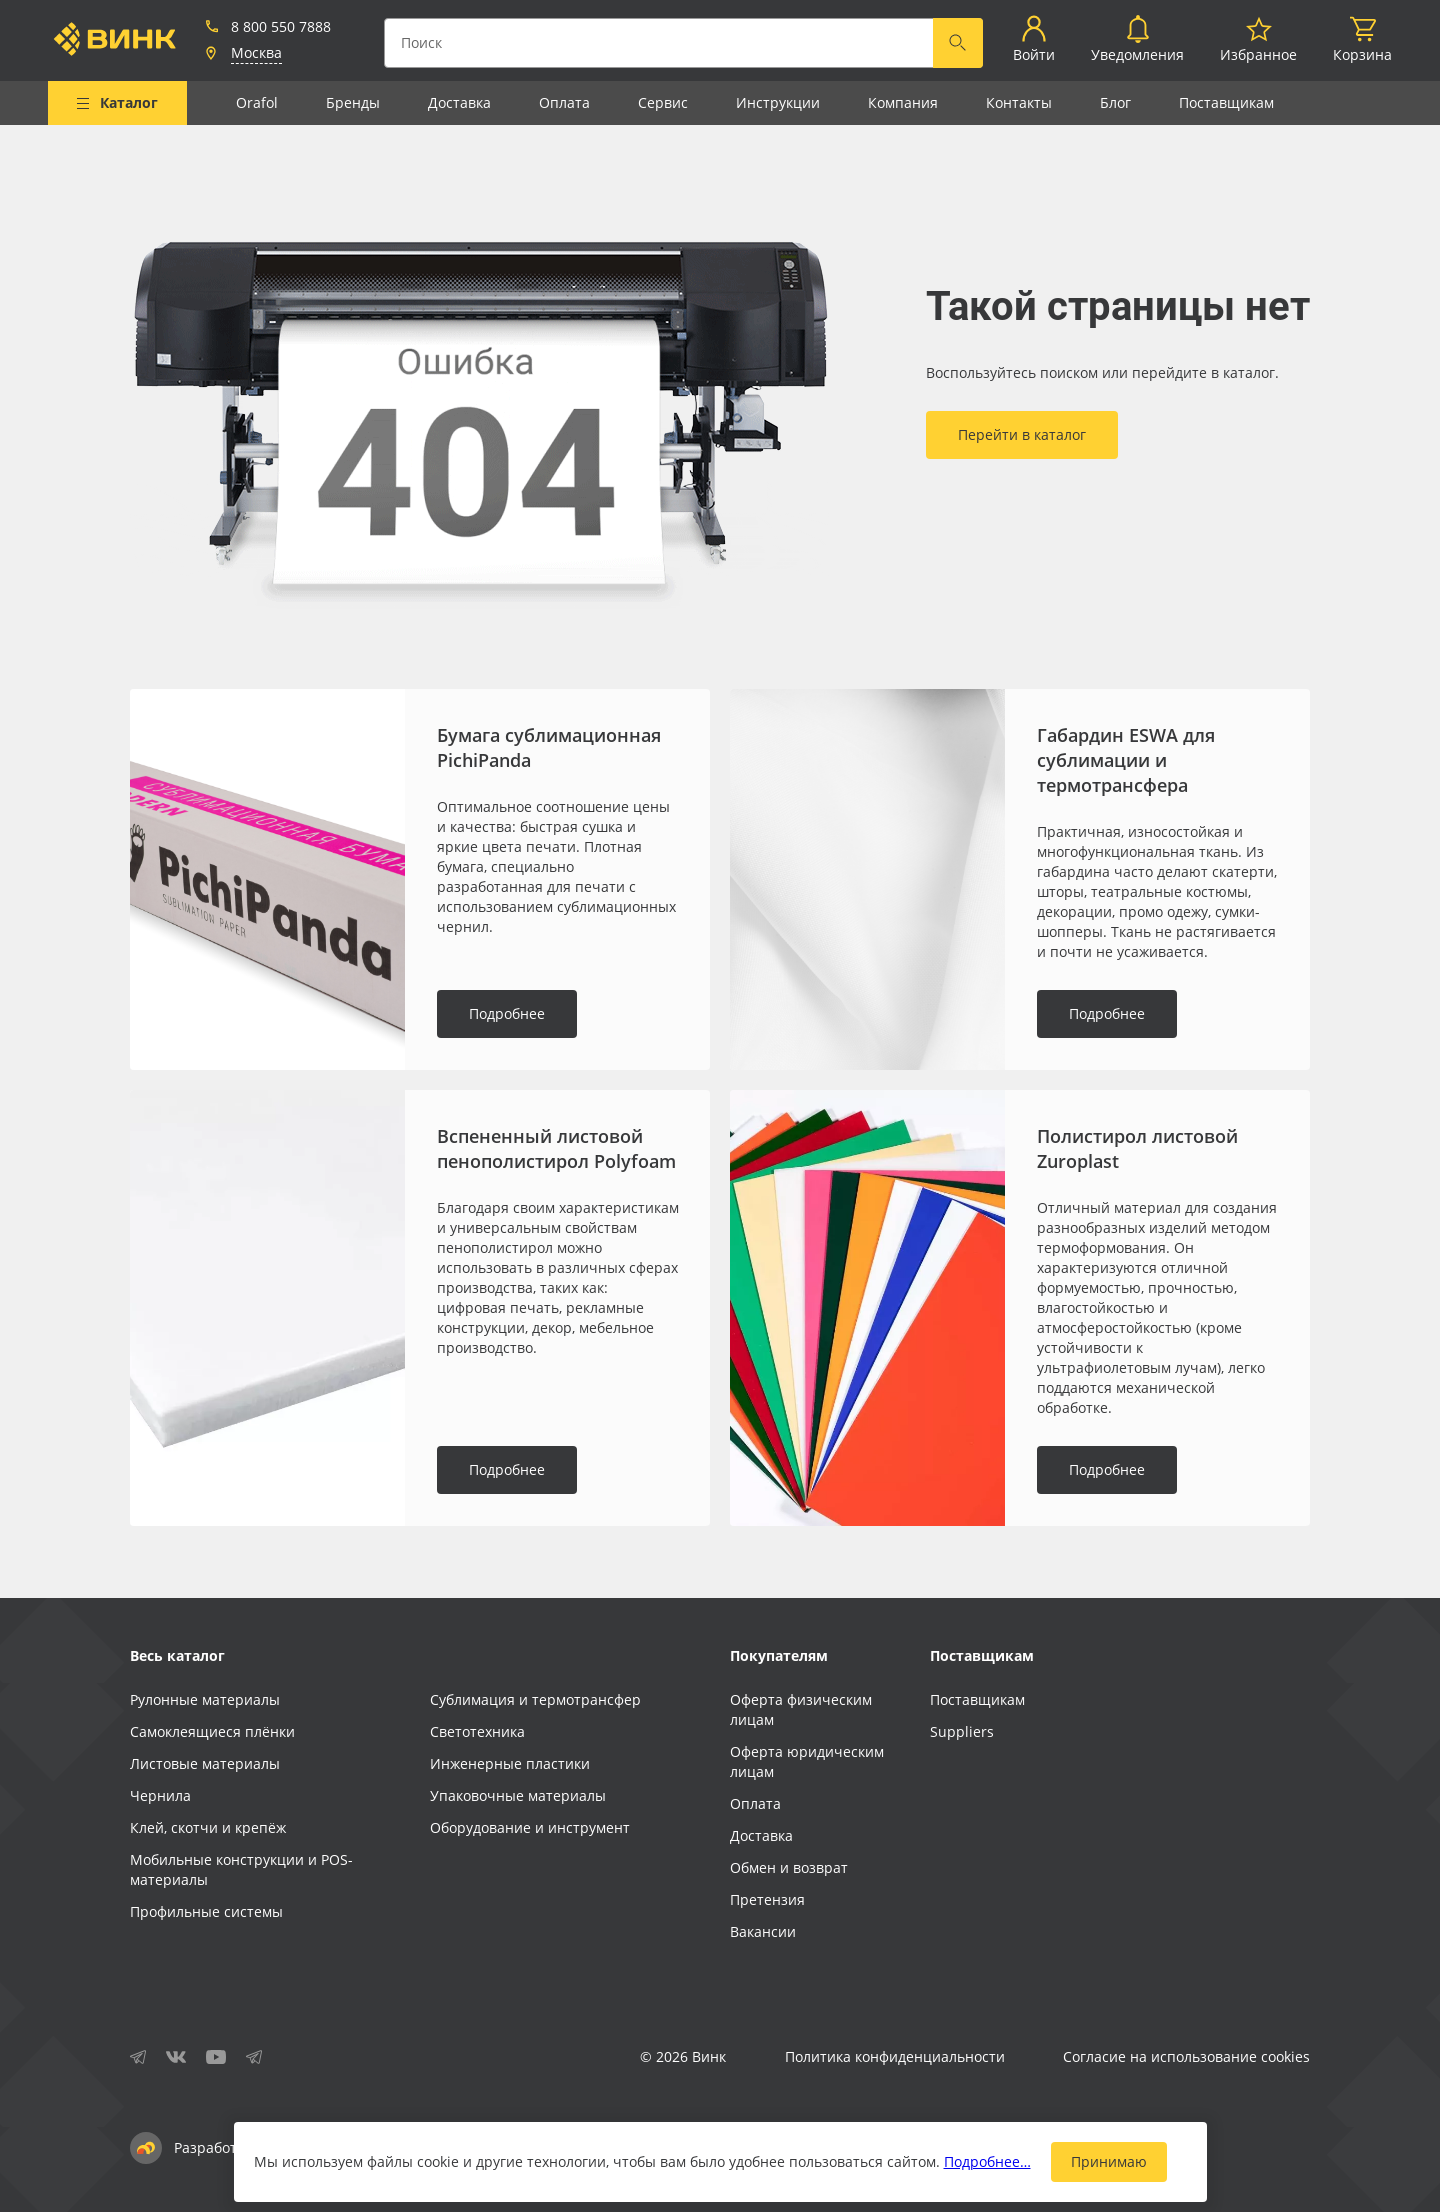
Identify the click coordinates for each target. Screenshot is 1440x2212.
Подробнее (507, 1013)
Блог (1115, 102)
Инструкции (778, 102)
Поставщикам (1226, 102)
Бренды (353, 102)
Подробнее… (987, 2161)
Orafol (257, 102)
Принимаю (1109, 2161)
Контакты (1019, 102)
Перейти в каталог (1022, 434)
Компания (903, 102)
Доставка (459, 102)
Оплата (564, 102)
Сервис (663, 102)
